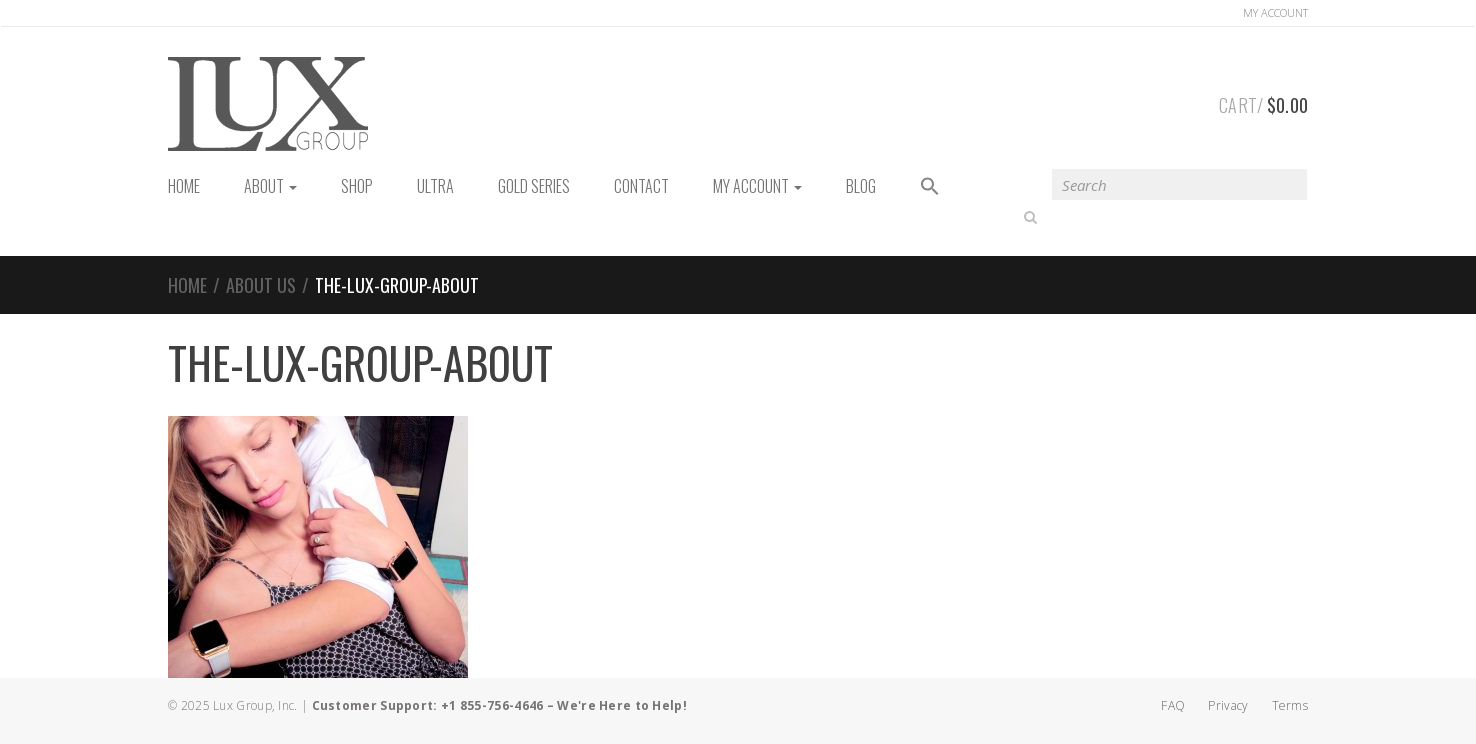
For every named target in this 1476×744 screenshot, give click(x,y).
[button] (930, 187)
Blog (861, 186)
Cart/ (1263, 102)
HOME (184, 186)
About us (261, 285)
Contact (641, 186)
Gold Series (534, 186)
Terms (1290, 705)
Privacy (1228, 705)
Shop (357, 186)
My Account (757, 186)
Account (1275, 12)
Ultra (435, 186)
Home (187, 285)
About (270, 186)
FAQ (1173, 705)
